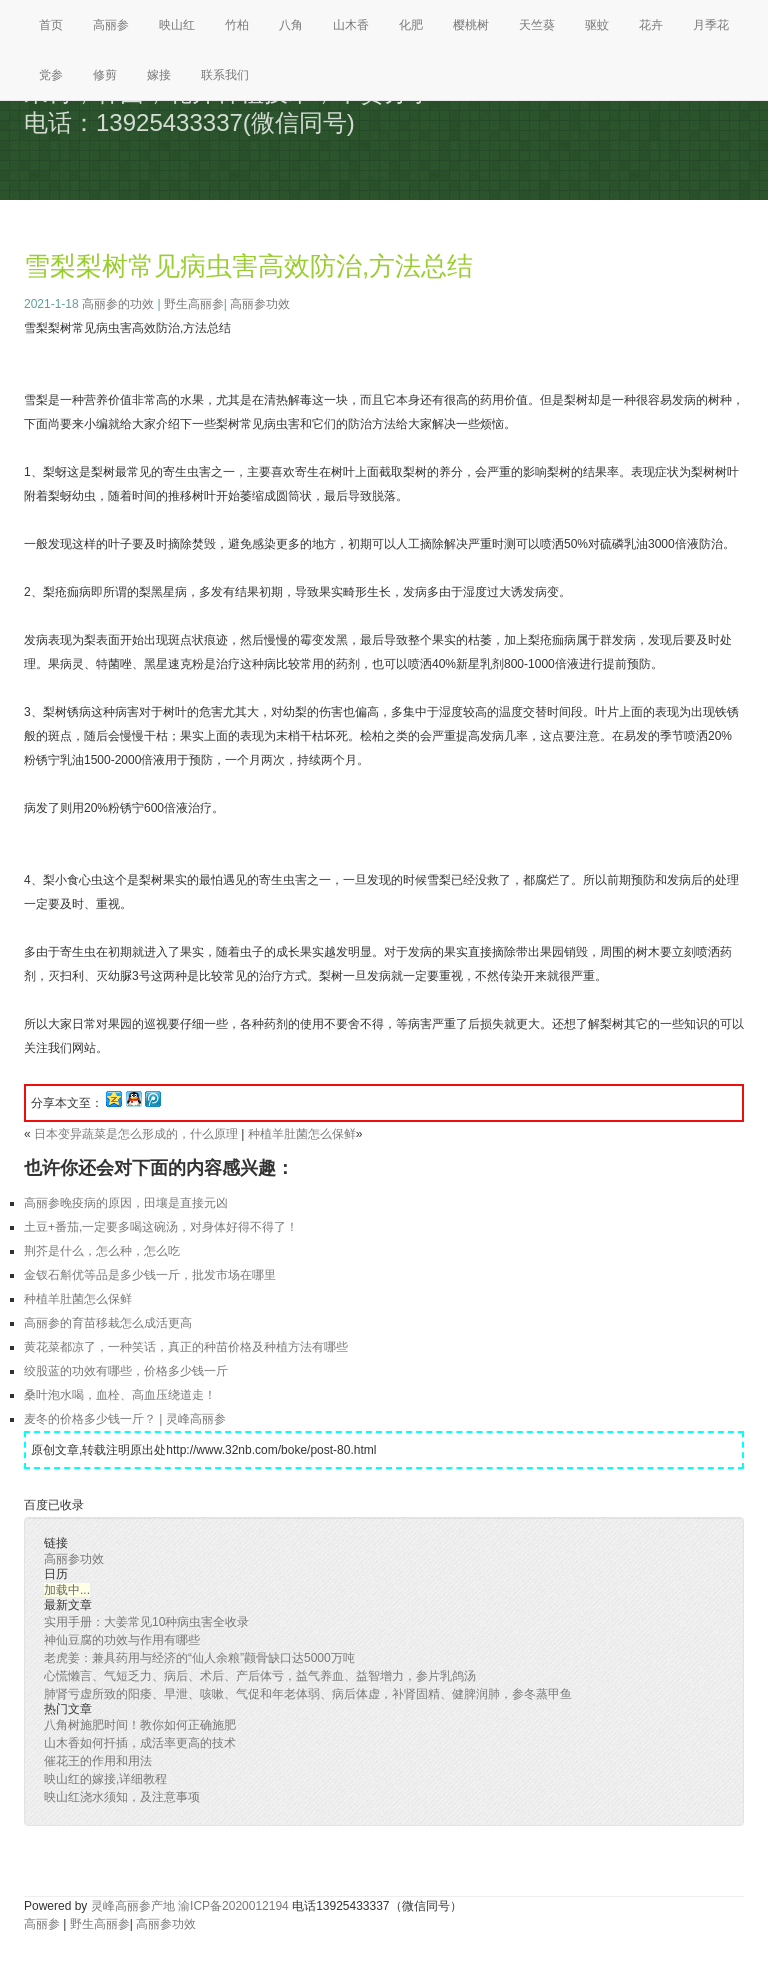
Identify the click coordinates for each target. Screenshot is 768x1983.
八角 (291, 25)
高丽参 (111, 25)
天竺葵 (537, 25)
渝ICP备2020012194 (233, 1906)
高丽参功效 (260, 304)
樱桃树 (471, 25)
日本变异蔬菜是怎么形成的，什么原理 (136, 1134)
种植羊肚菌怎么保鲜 (302, 1134)
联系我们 (225, 75)
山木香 (351, 25)
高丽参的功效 (118, 304)
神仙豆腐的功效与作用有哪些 (122, 1640)
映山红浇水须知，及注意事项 (122, 1797)
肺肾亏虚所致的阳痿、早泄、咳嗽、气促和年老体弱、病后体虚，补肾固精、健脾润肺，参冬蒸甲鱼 (308, 1694)
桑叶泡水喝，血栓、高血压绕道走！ (120, 1395)
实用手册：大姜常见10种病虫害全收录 (146, 1622)
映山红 (177, 25)
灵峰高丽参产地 (133, 1906)
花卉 (651, 25)
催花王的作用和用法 (98, 1761)
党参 (51, 75)
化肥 (411, 25)
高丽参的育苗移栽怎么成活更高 (108, 1323)
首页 (51, 25)
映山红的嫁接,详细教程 (105, 1779)
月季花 (711, 25)
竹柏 (237, 25)
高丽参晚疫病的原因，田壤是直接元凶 (126, 1203)
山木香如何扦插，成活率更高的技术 (140, 1743)
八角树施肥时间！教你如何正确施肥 (140, 1725)
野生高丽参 (194, 304)
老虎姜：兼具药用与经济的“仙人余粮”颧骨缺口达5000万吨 (199, 1658)
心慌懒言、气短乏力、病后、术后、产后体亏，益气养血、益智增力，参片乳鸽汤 (260, 1676)
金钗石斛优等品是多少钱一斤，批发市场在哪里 (150, 1275)
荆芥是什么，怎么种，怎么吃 (102, 1251)
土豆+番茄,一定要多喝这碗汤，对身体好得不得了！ (161, 1227)
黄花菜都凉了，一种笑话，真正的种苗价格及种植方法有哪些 (186, 1347)
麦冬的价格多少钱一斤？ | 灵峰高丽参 (125, 1419)
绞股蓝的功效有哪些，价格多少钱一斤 (126, 1371)
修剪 (105, 75)
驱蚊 (597, 25)
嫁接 (159, 75)
